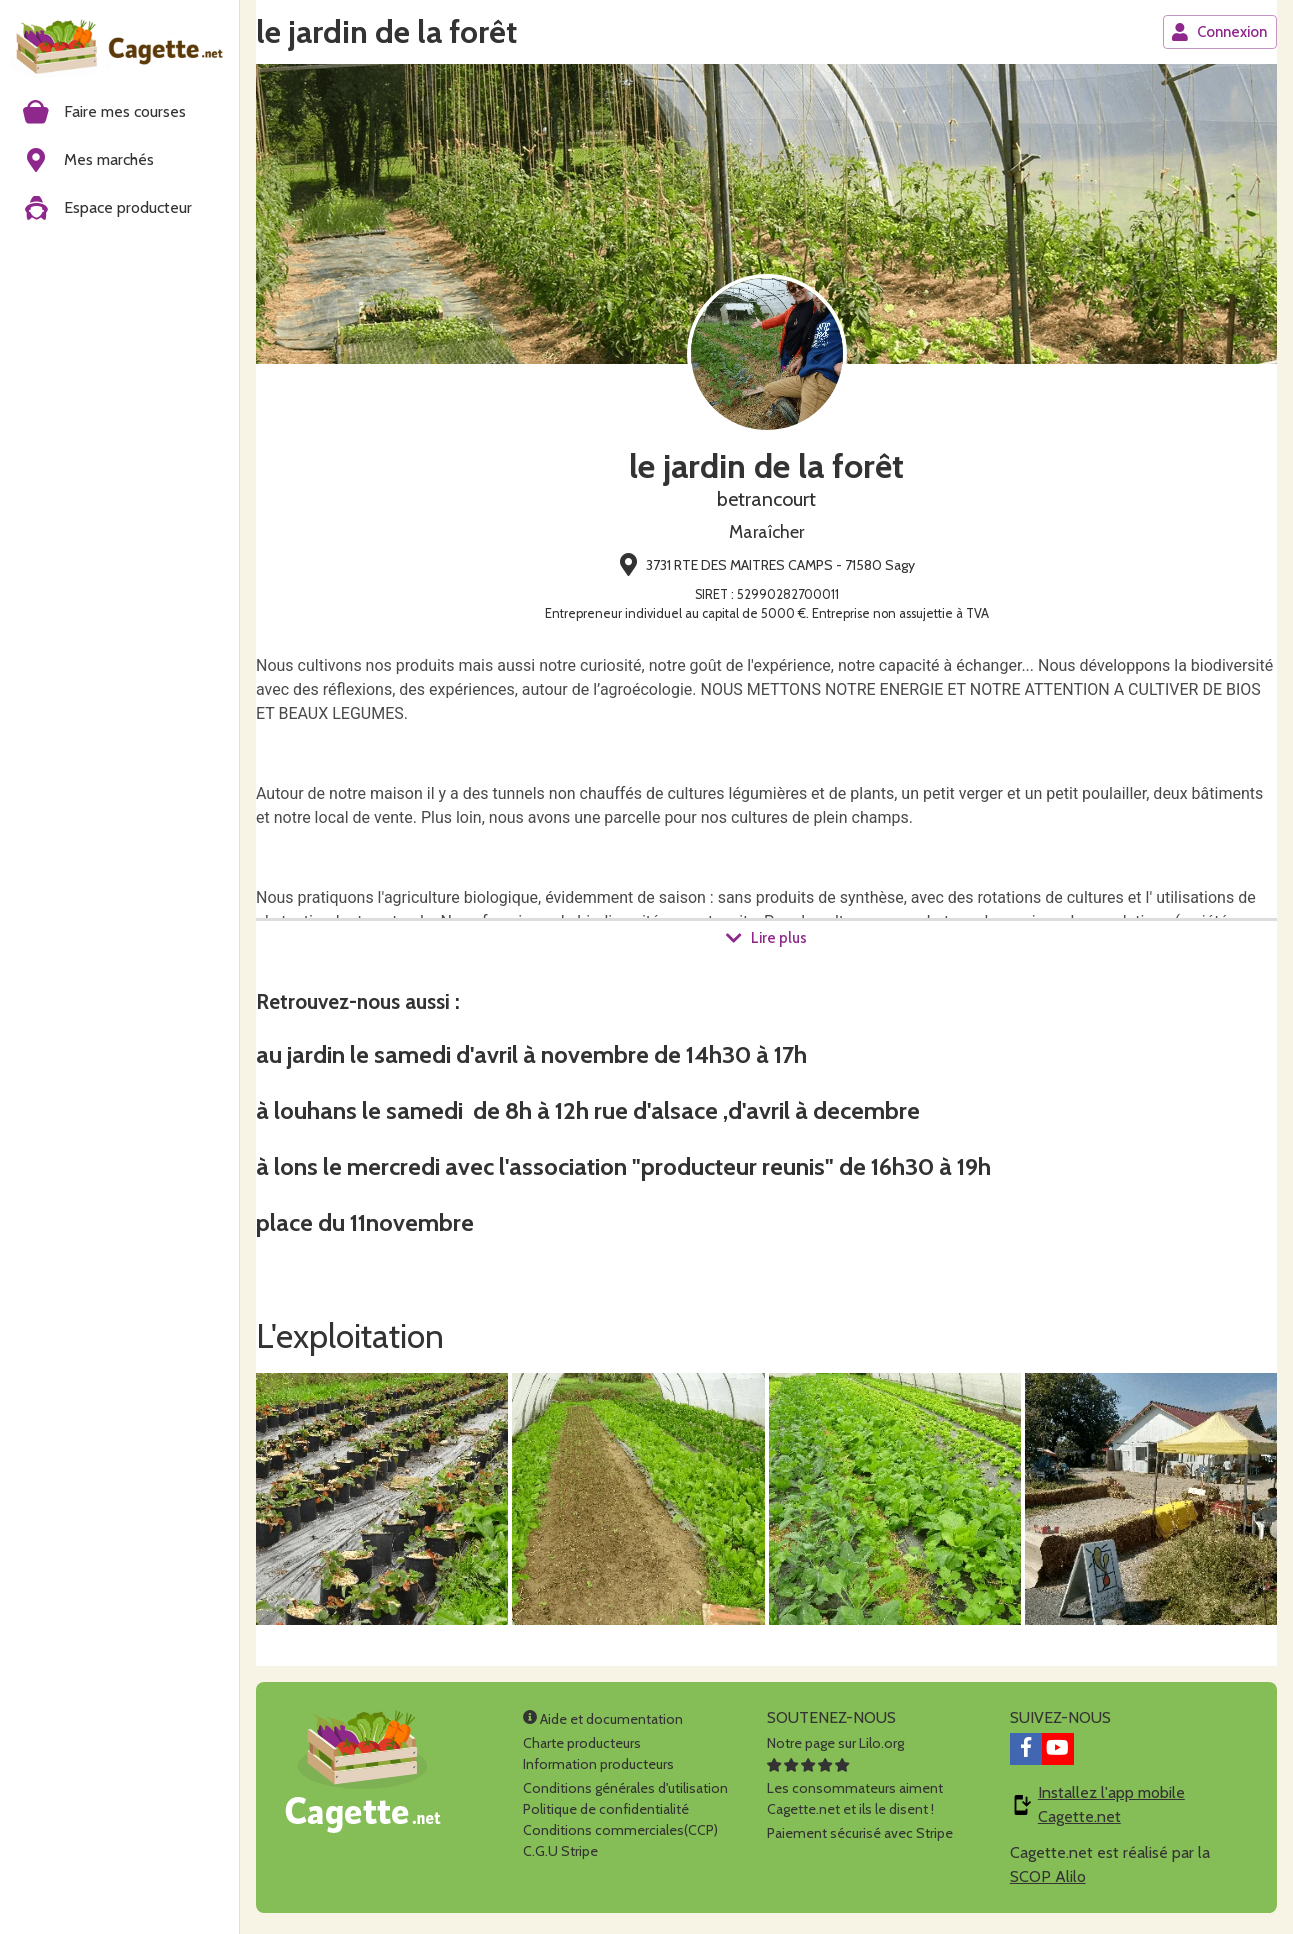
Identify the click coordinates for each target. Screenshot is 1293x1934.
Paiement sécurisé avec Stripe (860, 1838)
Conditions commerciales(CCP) (620, 1835)
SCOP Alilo (1048, 1881)
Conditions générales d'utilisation (625, 1793)
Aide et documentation (603, 1724)
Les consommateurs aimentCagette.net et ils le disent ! (855, 1793)
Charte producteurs (582, 1748)
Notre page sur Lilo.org (835, 1748)
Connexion (1219, 32)
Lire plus (766, 939)
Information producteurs (598, 1769)
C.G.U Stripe (560, 1856)
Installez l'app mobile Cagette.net (1111, 1809)
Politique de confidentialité (606, 1814)
